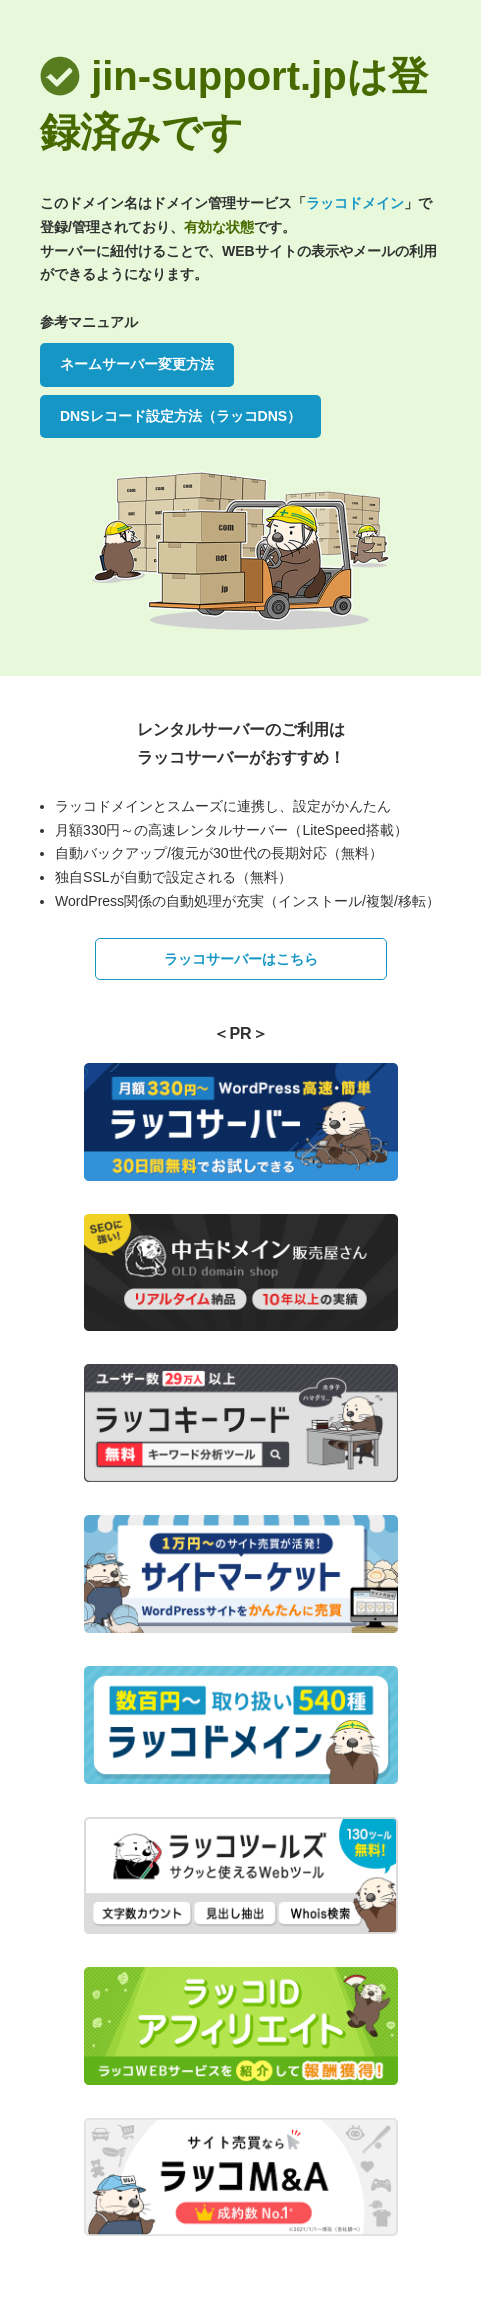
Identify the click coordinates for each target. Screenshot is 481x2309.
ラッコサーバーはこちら (241, 959)
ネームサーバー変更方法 (137, 364)
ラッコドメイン (355, 203)
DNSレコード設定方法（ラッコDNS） (180, 416)
